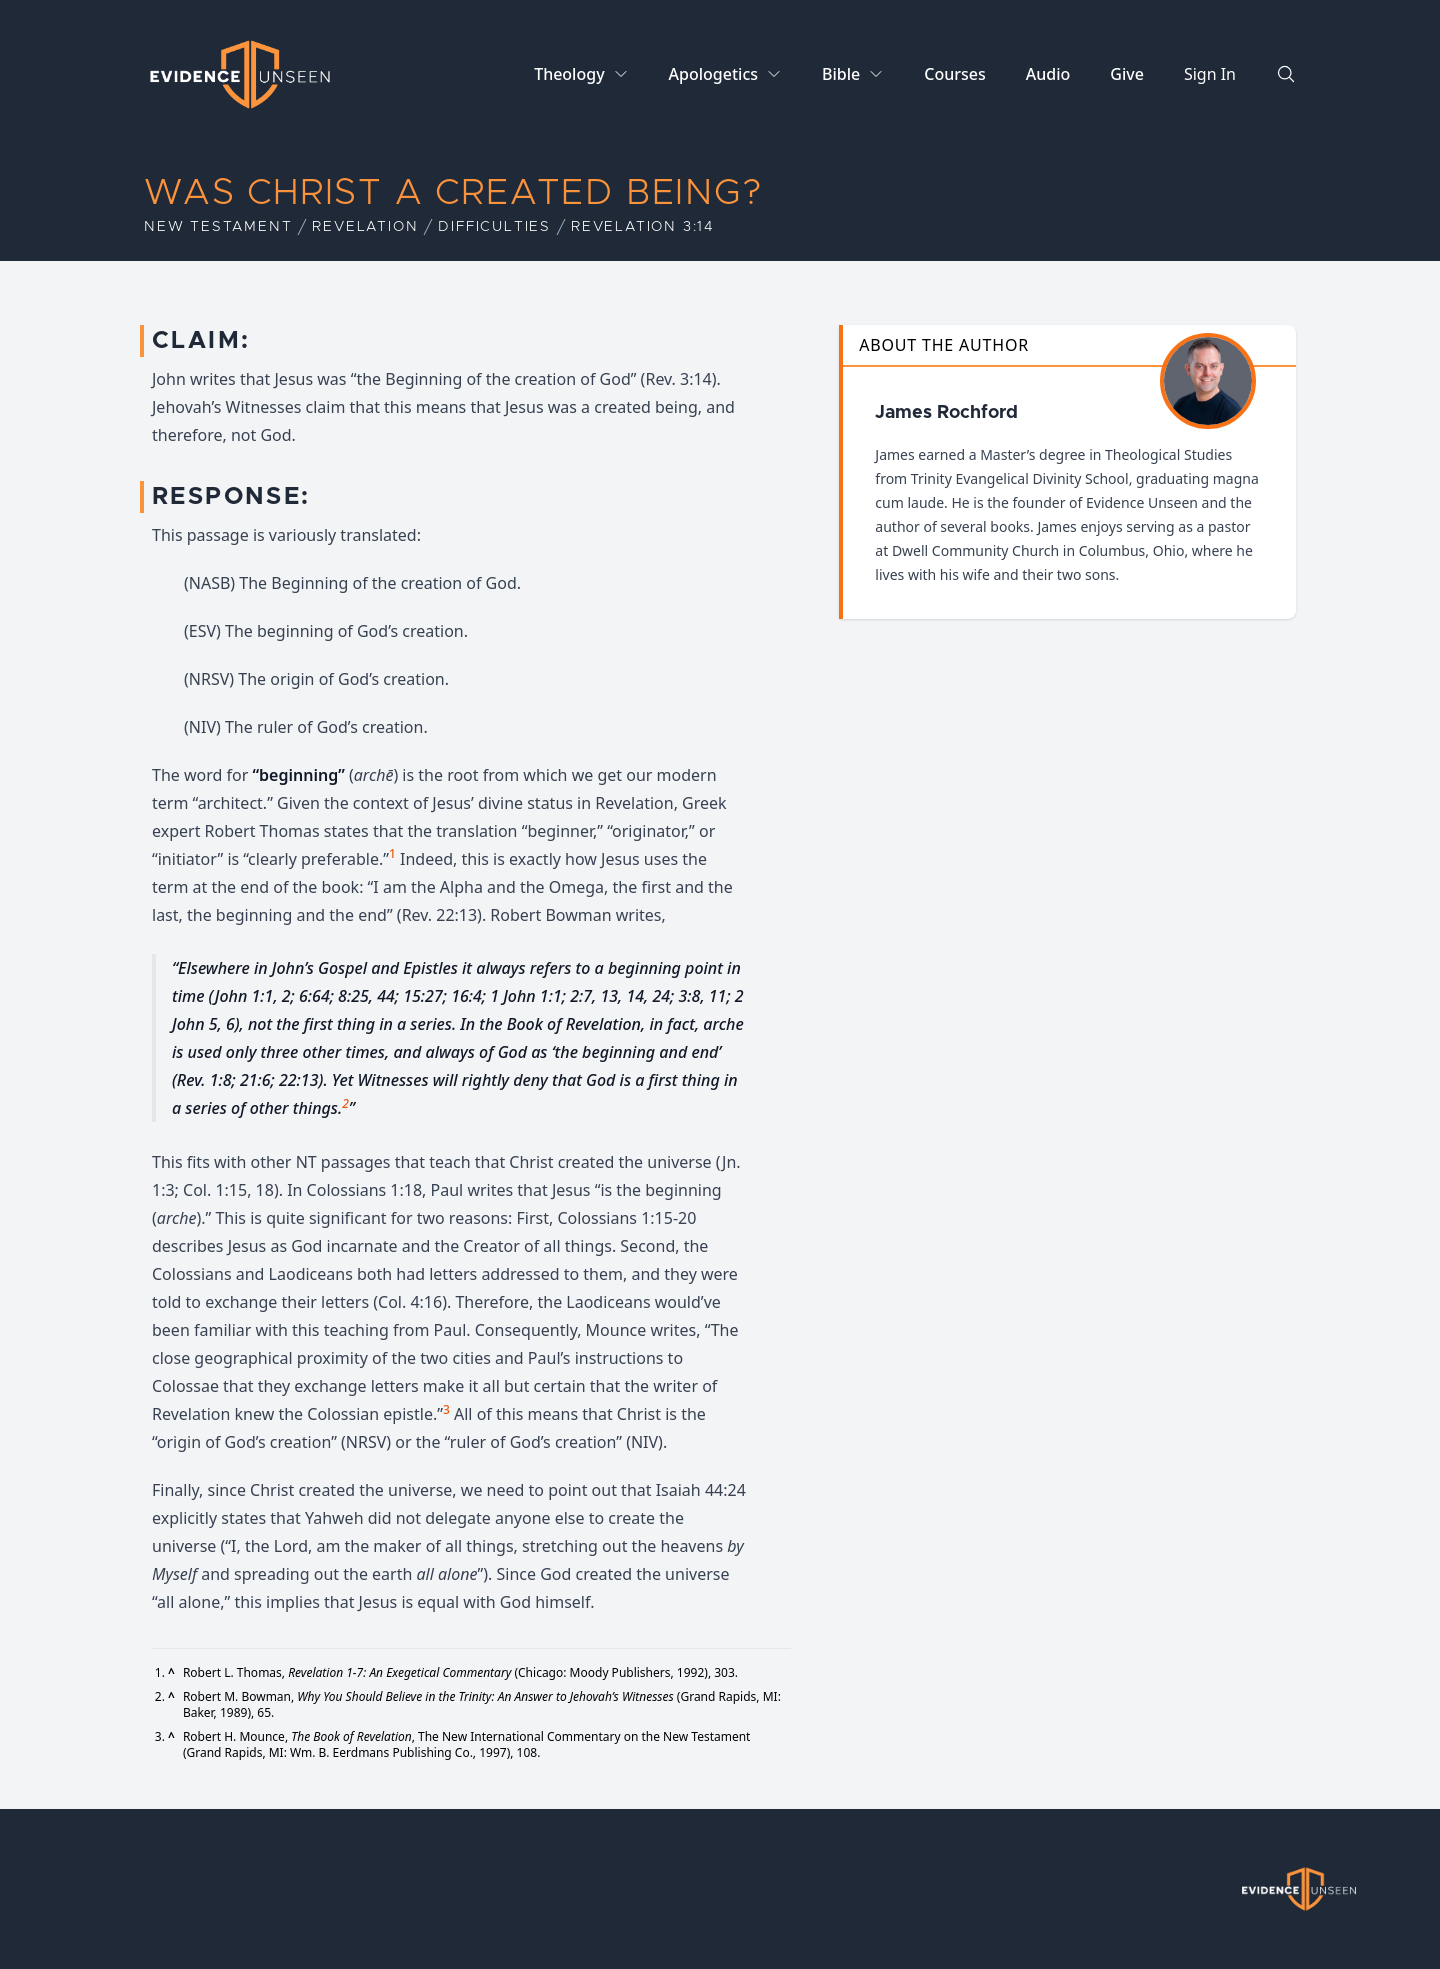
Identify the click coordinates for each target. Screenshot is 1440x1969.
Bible (841, 74)
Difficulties (494, 227)
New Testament (218, 227)
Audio (1048, 74)
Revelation (365, 227)
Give (1127, 74)
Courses (954, 74)
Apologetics (713, 74)
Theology (569, 74)
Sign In (1210, 74)
